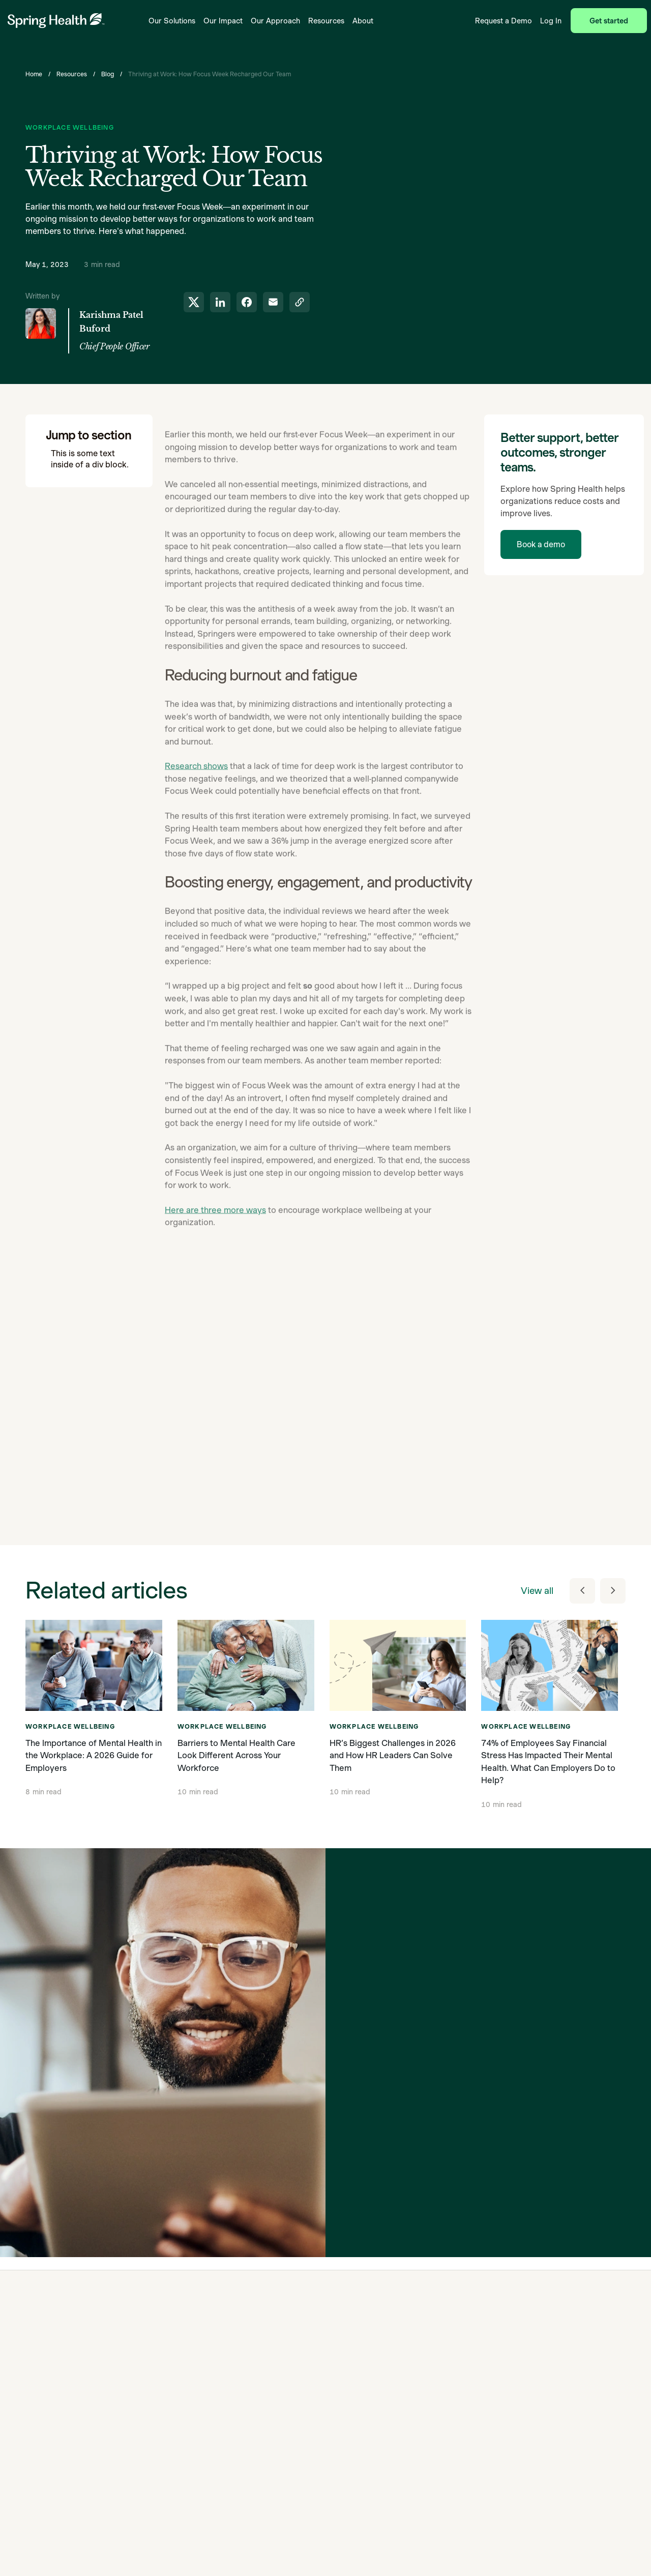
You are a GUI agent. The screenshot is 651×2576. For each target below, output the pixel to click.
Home (33, 74)
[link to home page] (56, 20)
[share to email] (273, 302)
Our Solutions (172, 20)
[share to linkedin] (220, 302)
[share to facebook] (246, 302)
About (362, 20)
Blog (107, 74)
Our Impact (223, 20)
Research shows (196, 800)
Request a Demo (503, 20)
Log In (550, 20)
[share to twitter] (194, 302)
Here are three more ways (215, 1244)
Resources (326, 20)
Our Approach (275, 20)
